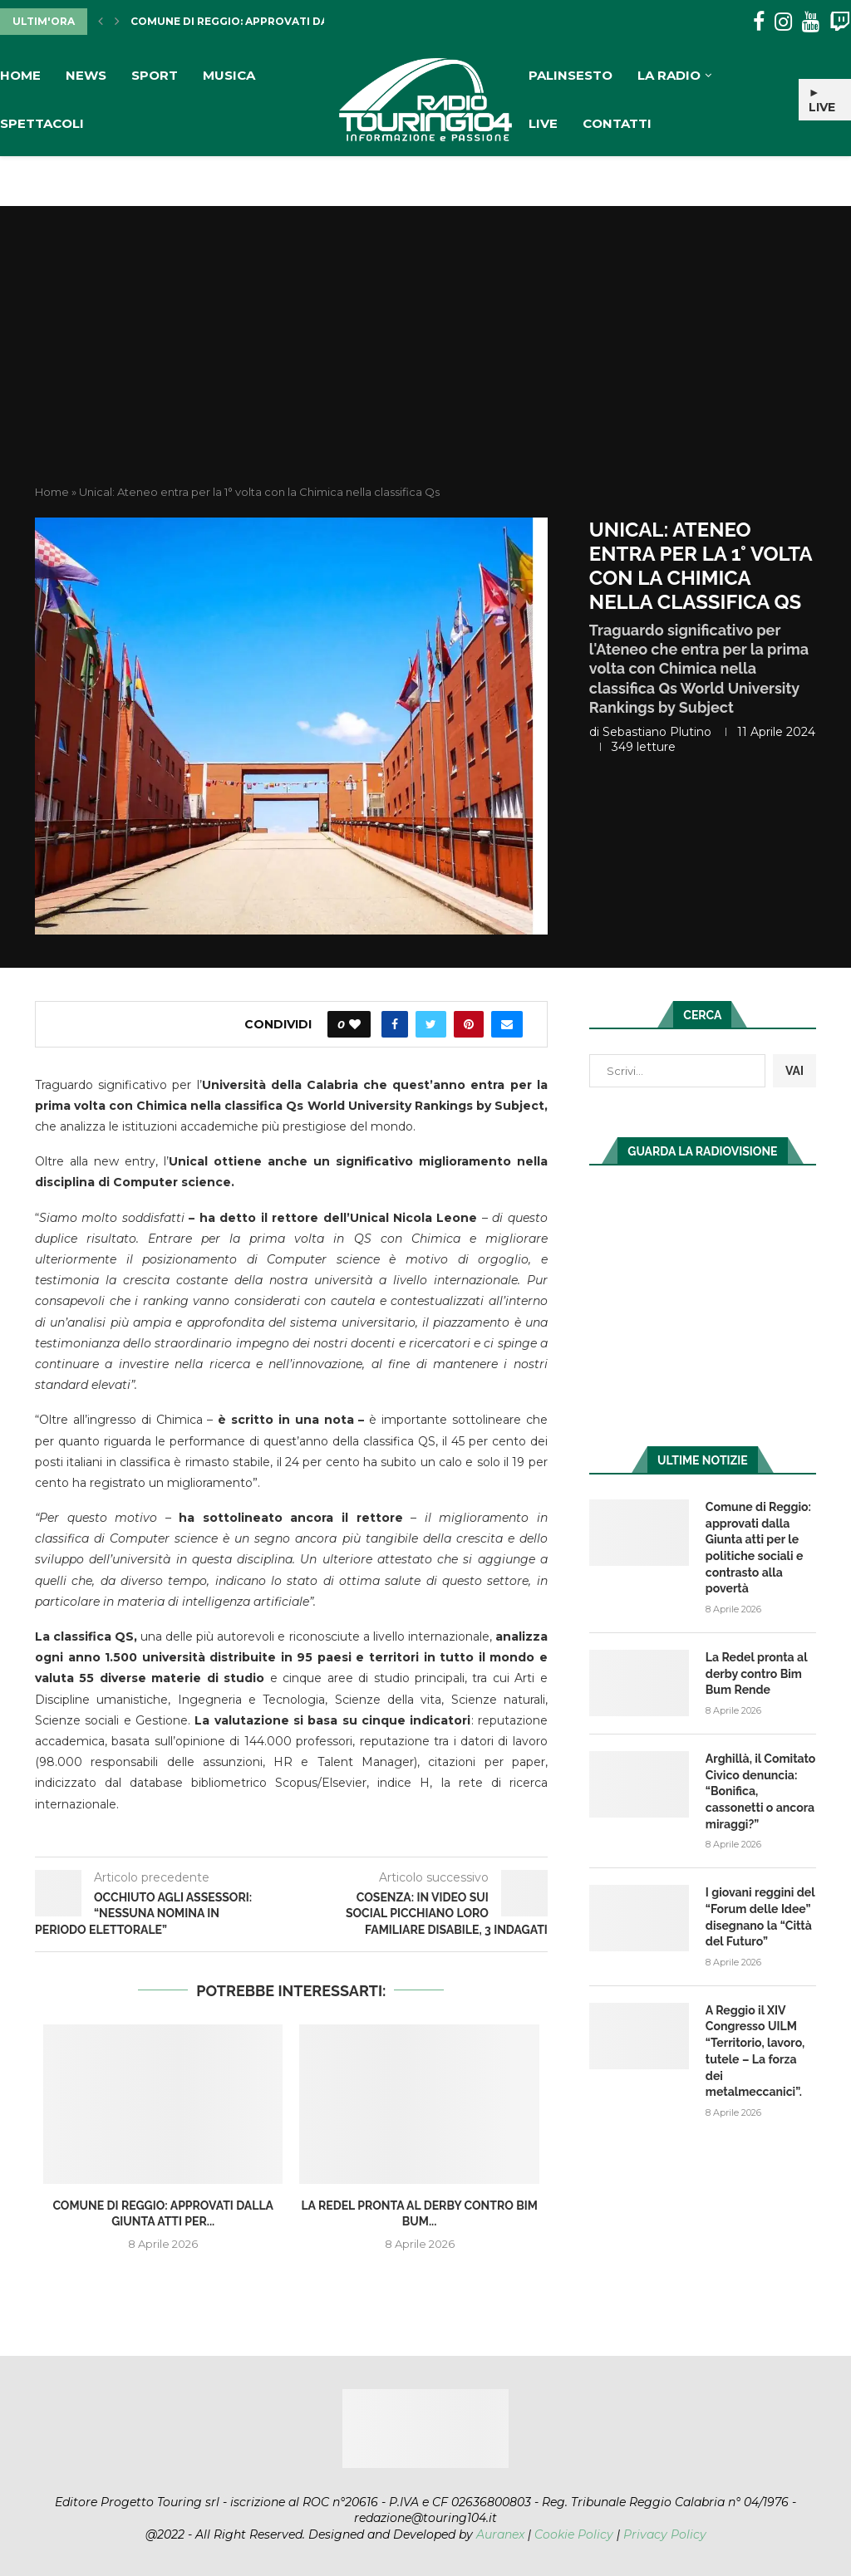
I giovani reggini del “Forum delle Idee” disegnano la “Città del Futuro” (760, 1916)
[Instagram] (783, 22)
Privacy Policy (664, 2534)
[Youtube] (810, 22)
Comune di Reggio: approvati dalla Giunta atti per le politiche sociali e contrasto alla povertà (758, 1547)
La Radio (669, 75)
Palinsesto (570, 75)
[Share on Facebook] (394, 1024)
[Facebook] (758, 22)
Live (543, 123)
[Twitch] (840, 22)
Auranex (500, 2534)
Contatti (617, 123)
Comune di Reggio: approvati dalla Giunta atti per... (292, 21)
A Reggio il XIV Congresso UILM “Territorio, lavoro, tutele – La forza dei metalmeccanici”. (755, 2049)
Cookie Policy (573, 2534)
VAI (794, 1070)
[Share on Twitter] (431, 1024)
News (86, 75)
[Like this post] (355, 1024)
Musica (229, 75)
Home (20, 75)
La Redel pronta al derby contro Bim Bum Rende (756, 1672)
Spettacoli (42, 123)
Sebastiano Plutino (657, 731)
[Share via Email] (507, 1024)
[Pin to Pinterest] (469, 1024)
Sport (154, 75)
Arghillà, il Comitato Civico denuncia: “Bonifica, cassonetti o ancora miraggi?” (760, 1790)
